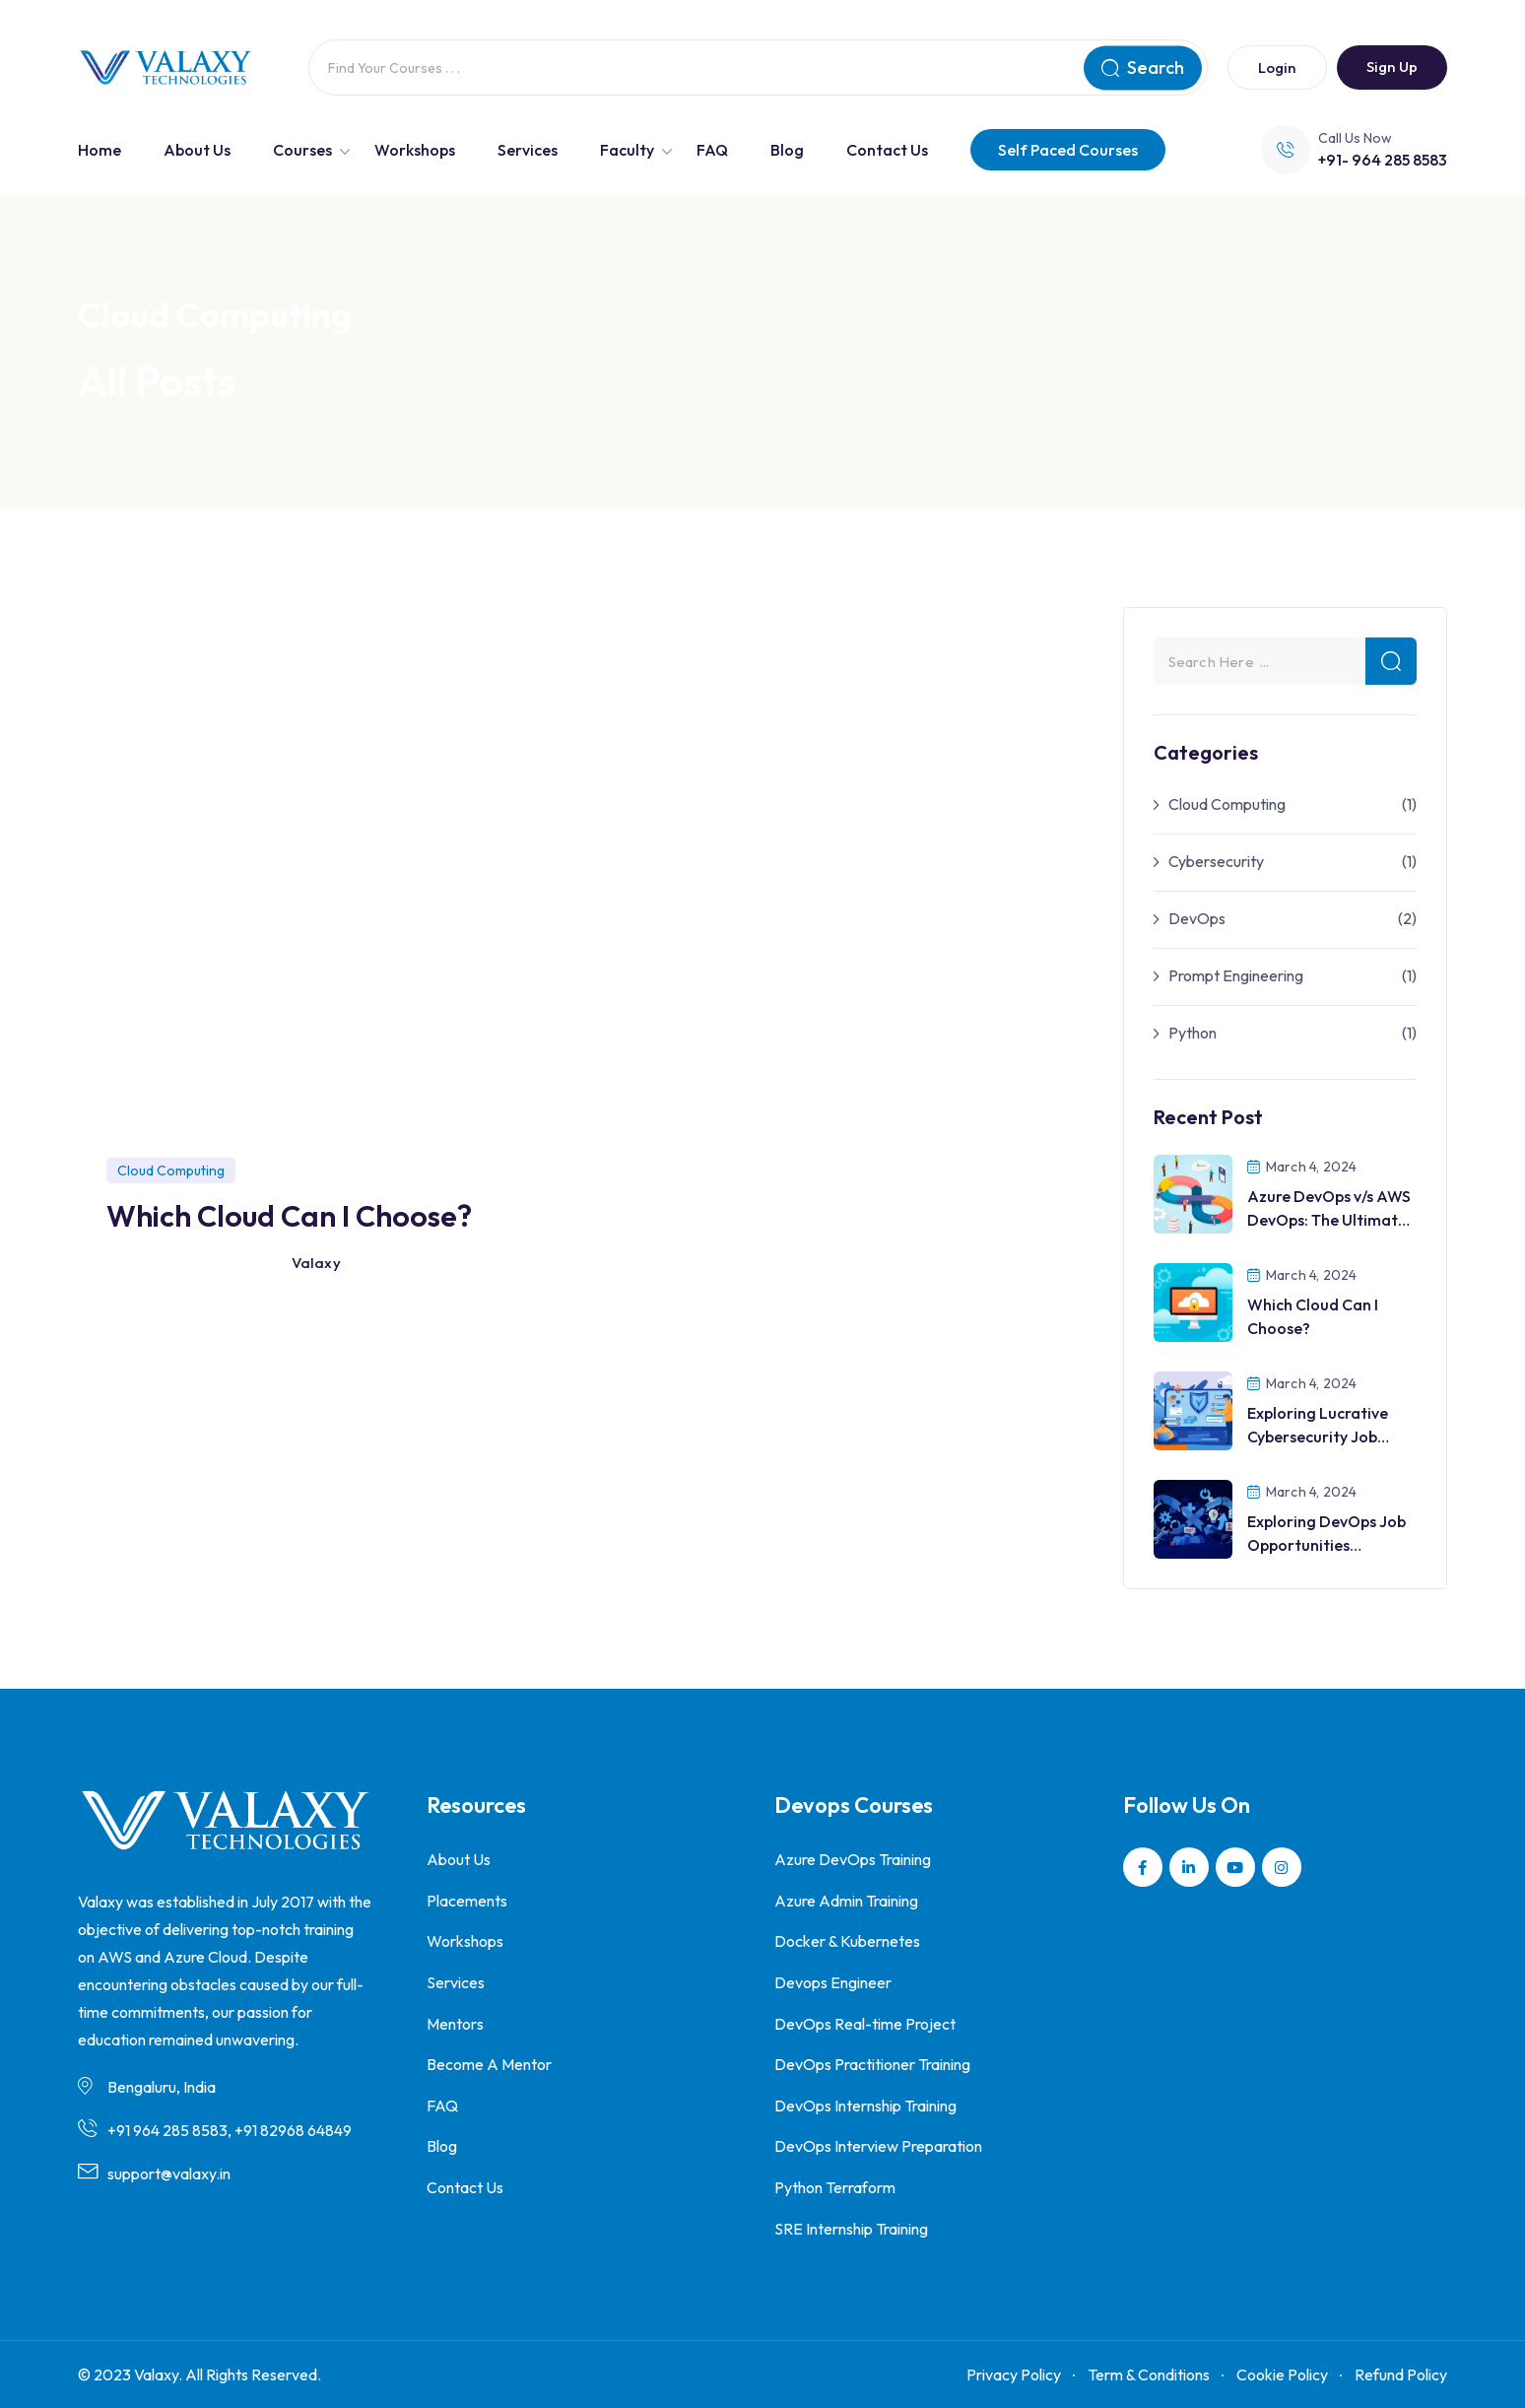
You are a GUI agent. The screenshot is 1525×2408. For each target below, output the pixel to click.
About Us (197, 150)
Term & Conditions (1149, 2374)
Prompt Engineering (1235, 975)
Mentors (455, 2024)
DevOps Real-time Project (865, 2024)
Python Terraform (834, 2187)
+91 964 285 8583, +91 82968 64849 (229, 2130)
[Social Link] (1142, 1867)
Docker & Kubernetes (847, 1941)
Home (99, 150)
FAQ (712, 150)
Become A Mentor (489, 2064)
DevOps (1197, 918)
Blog (787, 150)
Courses (302, 150)
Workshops (414, 150)
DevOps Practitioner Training (872, 2064)
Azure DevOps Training (852, 1859)
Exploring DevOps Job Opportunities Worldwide (1326, 1544)
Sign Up (1392, 66)
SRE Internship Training (851, 2229)
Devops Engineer (833, 1982)
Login (1277, 67)
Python (1192, 1032)
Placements (467, 1900)
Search (1142, 67)
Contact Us (887, 150)
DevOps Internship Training (865, 2105)
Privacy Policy (1013, 2374)
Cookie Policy (1282, 2374)
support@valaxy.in (169, 2173)
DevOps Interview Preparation (878, 2146)
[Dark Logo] (166, 68)
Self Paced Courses (1068, 150)
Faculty (627, 150)
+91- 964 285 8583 (1382, 159)
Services (527, 150)
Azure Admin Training (846, 1900)
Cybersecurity (1216, 861)
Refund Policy (1401, 2374)
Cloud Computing (1227, 804)
